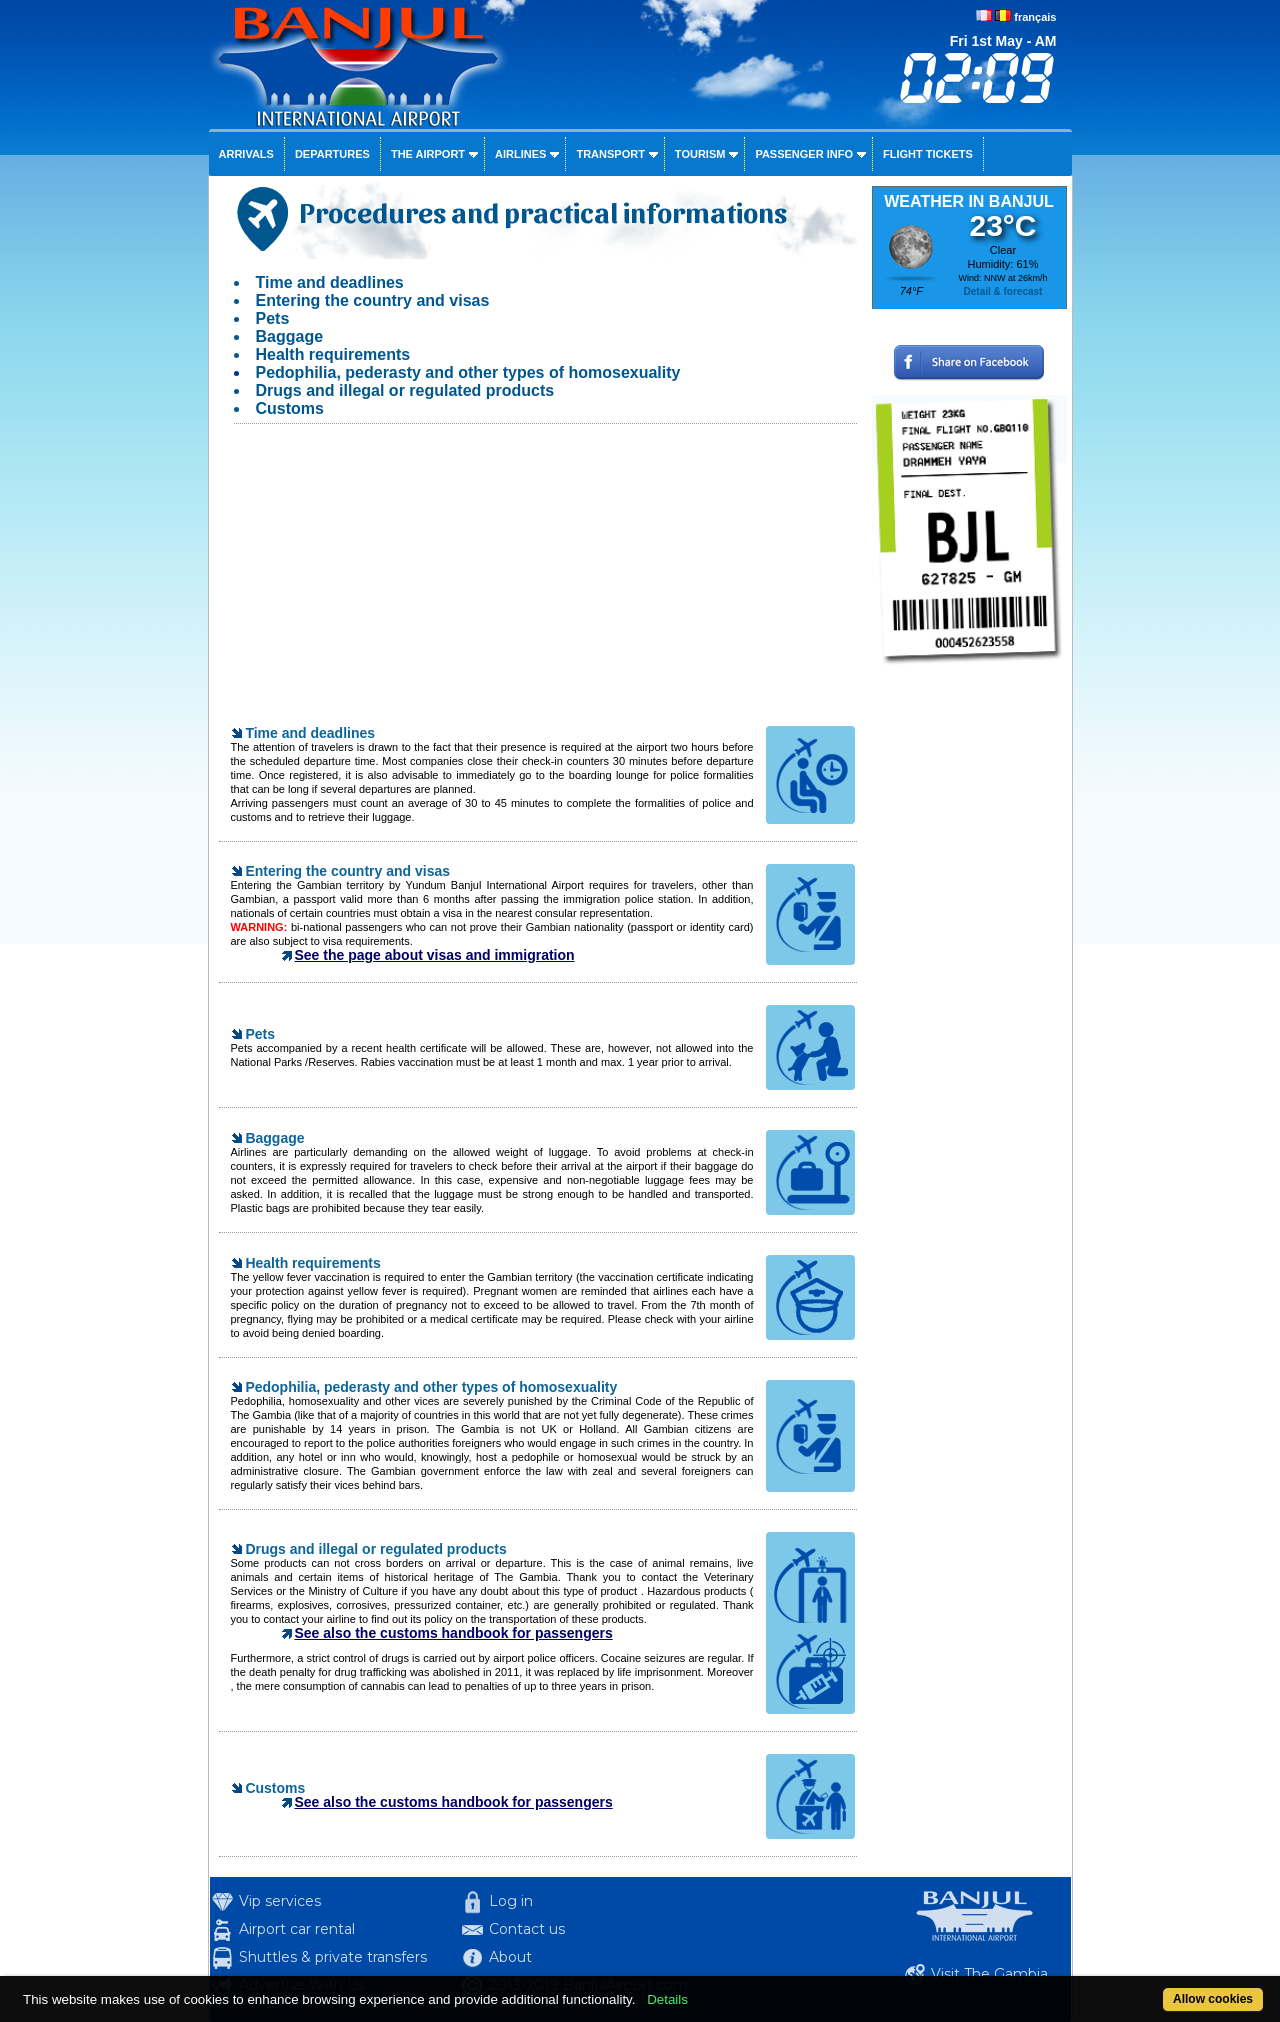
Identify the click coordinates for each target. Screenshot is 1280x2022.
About (510, 1957)
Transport (610, 154)
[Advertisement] (538, 584)
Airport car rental (297, 1929)
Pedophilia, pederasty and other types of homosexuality (468, 372)
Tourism (700, 154)
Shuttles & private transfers (333, 1957)
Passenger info (804, 154)
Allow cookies (1213, 1999)
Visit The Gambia (989, 1974)
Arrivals (246, 154)
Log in (511, 1901)
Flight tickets (928, 154)
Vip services (280, 1901)
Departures (332, 154)
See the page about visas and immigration (435, 955)
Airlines (520, 154)
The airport (428, 154)
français (1035, 17)
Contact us (527, 1929)
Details (667, 1999)
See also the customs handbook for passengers (454, 1633)
